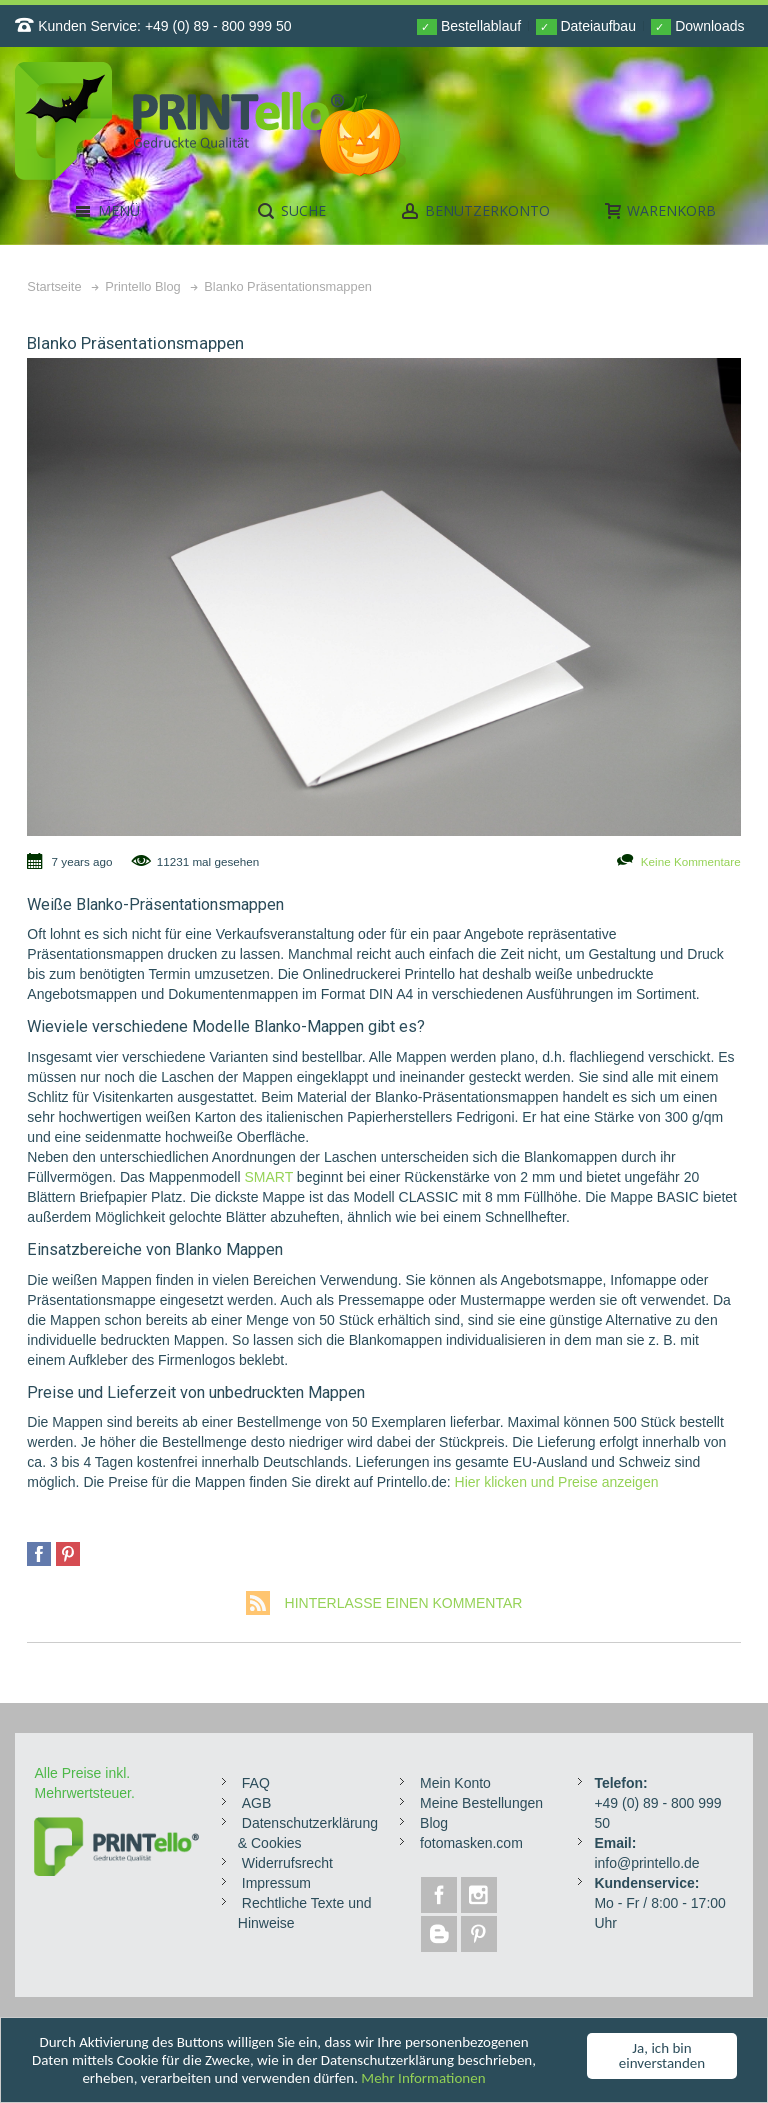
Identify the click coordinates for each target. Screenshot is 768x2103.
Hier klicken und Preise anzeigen (557, 1482)
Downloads (697, 26)
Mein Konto (455, 1783)
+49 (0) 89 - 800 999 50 (218, 26)
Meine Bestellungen (481, 1803)
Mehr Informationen (423, 2080)
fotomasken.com (471, 1843)
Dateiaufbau (585, 26)
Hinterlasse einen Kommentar (404, 1603)
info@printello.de (646, 1863)
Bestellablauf (469, 26)
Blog (434, 1823)
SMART (268, 1177)
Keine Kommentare (691, 861)
